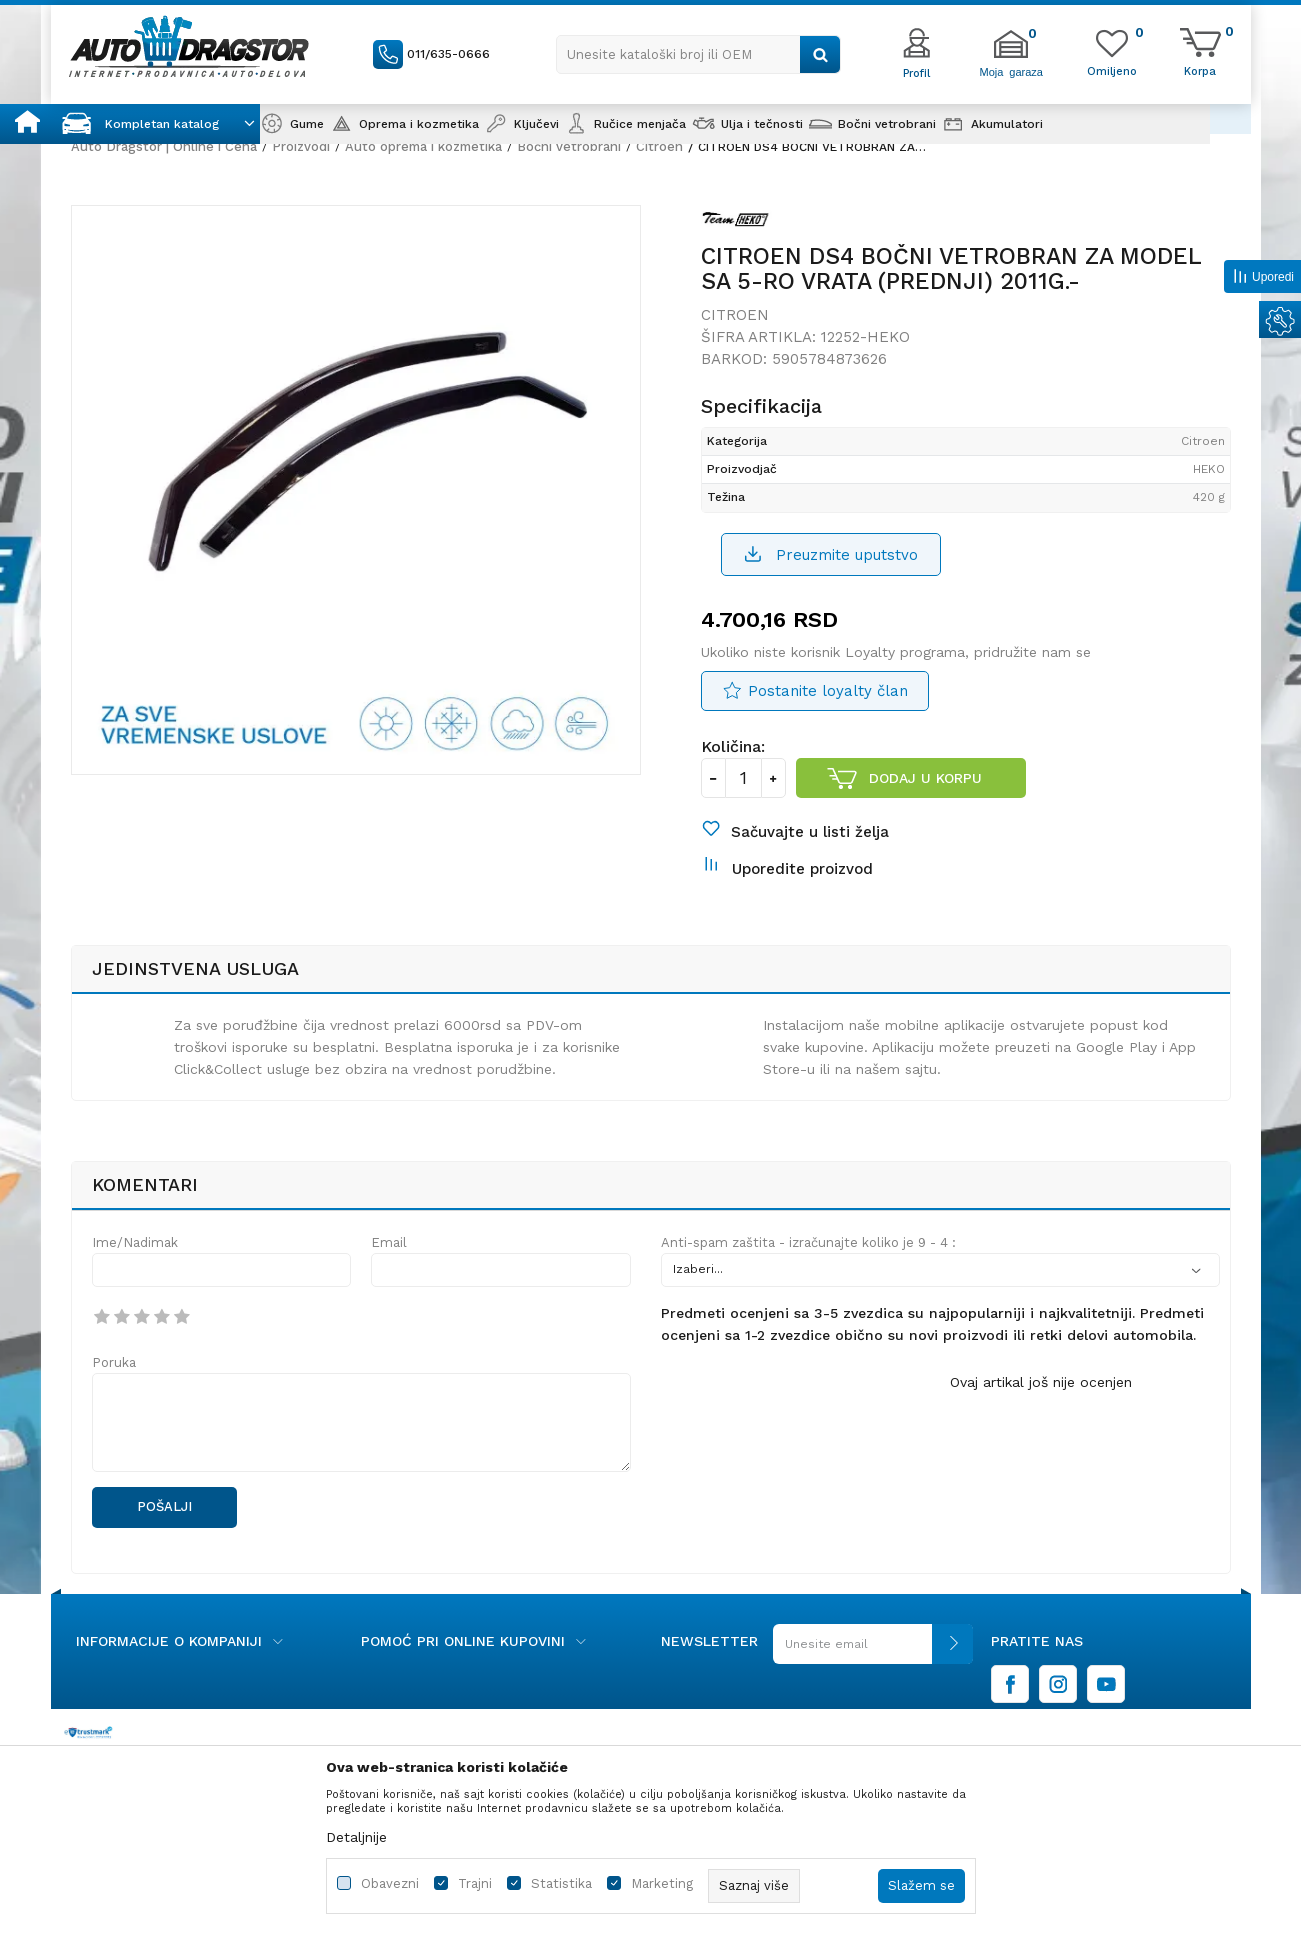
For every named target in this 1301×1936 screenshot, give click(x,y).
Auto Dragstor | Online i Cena (164, 146)
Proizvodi (301, 146)
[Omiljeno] (1112, 70)
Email (389, 1242)
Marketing (662, 1883)
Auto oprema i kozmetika (423, 146)
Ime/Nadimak (135, 1242)
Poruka (114, 1362)
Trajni (475, 1883)
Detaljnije (356, 1837)
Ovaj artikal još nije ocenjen (1041, 1382)
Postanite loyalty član (828, 691)
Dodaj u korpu (925, 778)
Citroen (659, 146)
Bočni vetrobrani (569, 146)
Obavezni (390, 1883)
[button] (698, 54)
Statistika (561, 1883)
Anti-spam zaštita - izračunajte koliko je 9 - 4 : (808, 1242)
